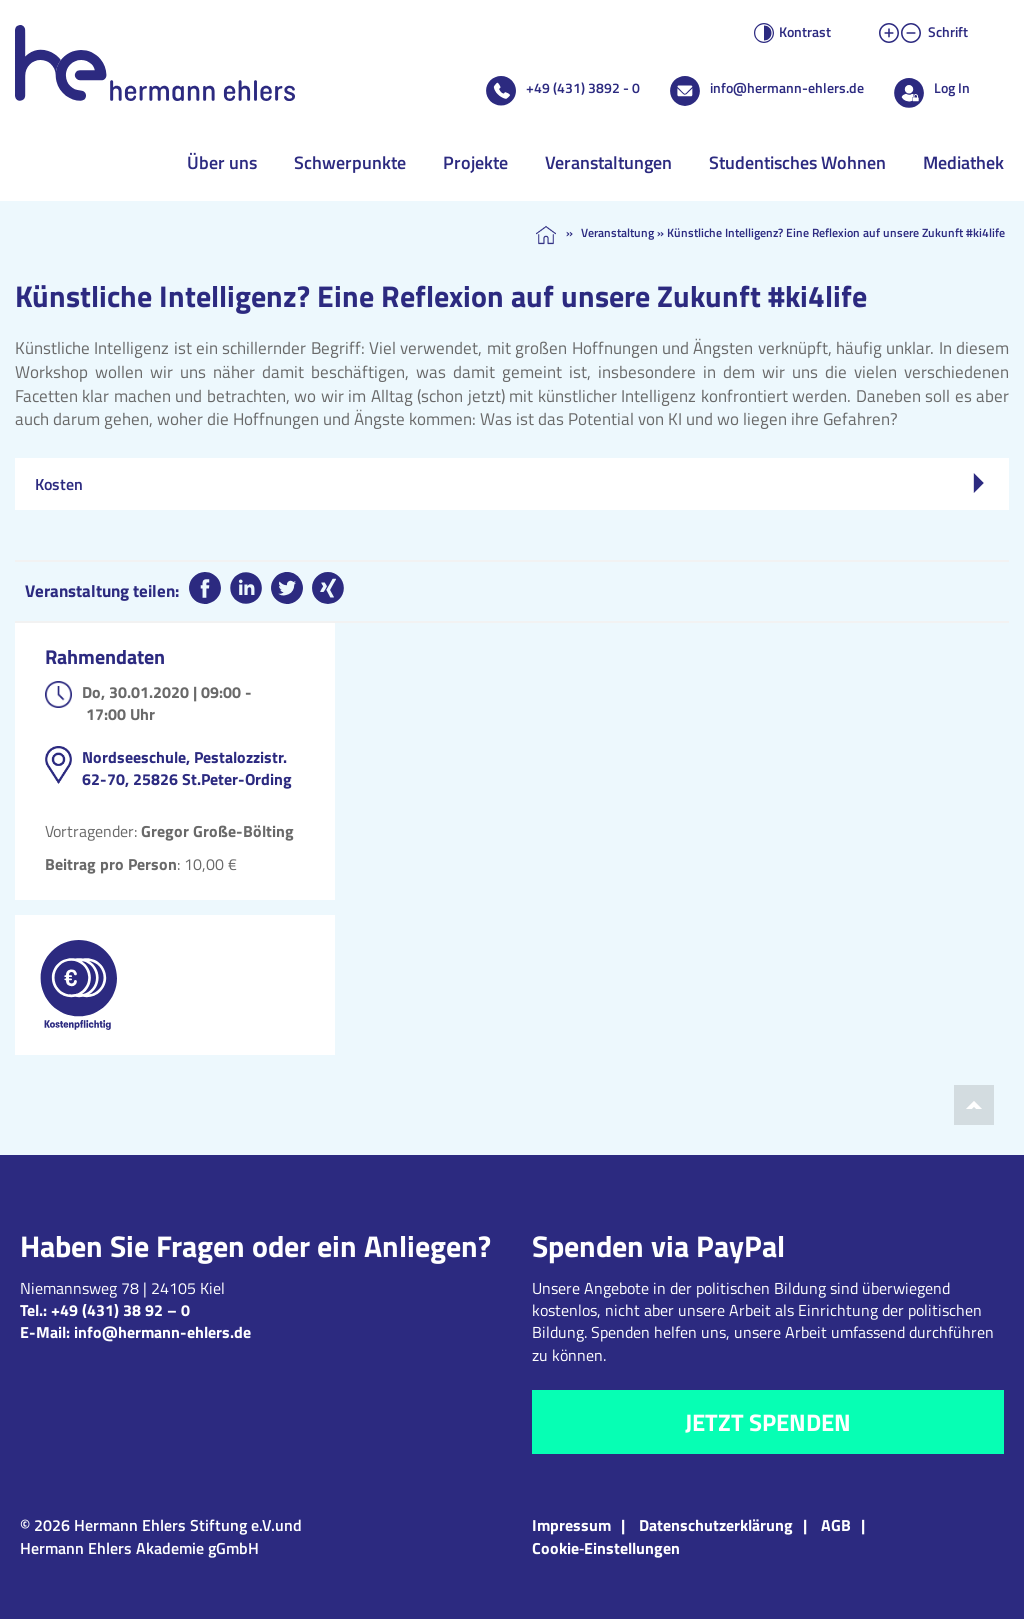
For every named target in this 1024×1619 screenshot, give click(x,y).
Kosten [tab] (509, 484)
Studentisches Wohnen (797, 162)
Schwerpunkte (350, 162)
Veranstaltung (617, 232)
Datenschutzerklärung (716, 1525)
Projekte (475, 162)
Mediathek (963, 162)
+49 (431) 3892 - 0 (583, 87)
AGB (836, 1525)
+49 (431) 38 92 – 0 (120, 1310)
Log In (952, 87)
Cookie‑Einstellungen (606, 1548)
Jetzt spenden (768, 1422)
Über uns (222, 162)
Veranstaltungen (608, 162)
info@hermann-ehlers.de (787, 87)
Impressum (571, 1525)
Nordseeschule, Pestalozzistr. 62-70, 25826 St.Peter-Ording (187, 768)
